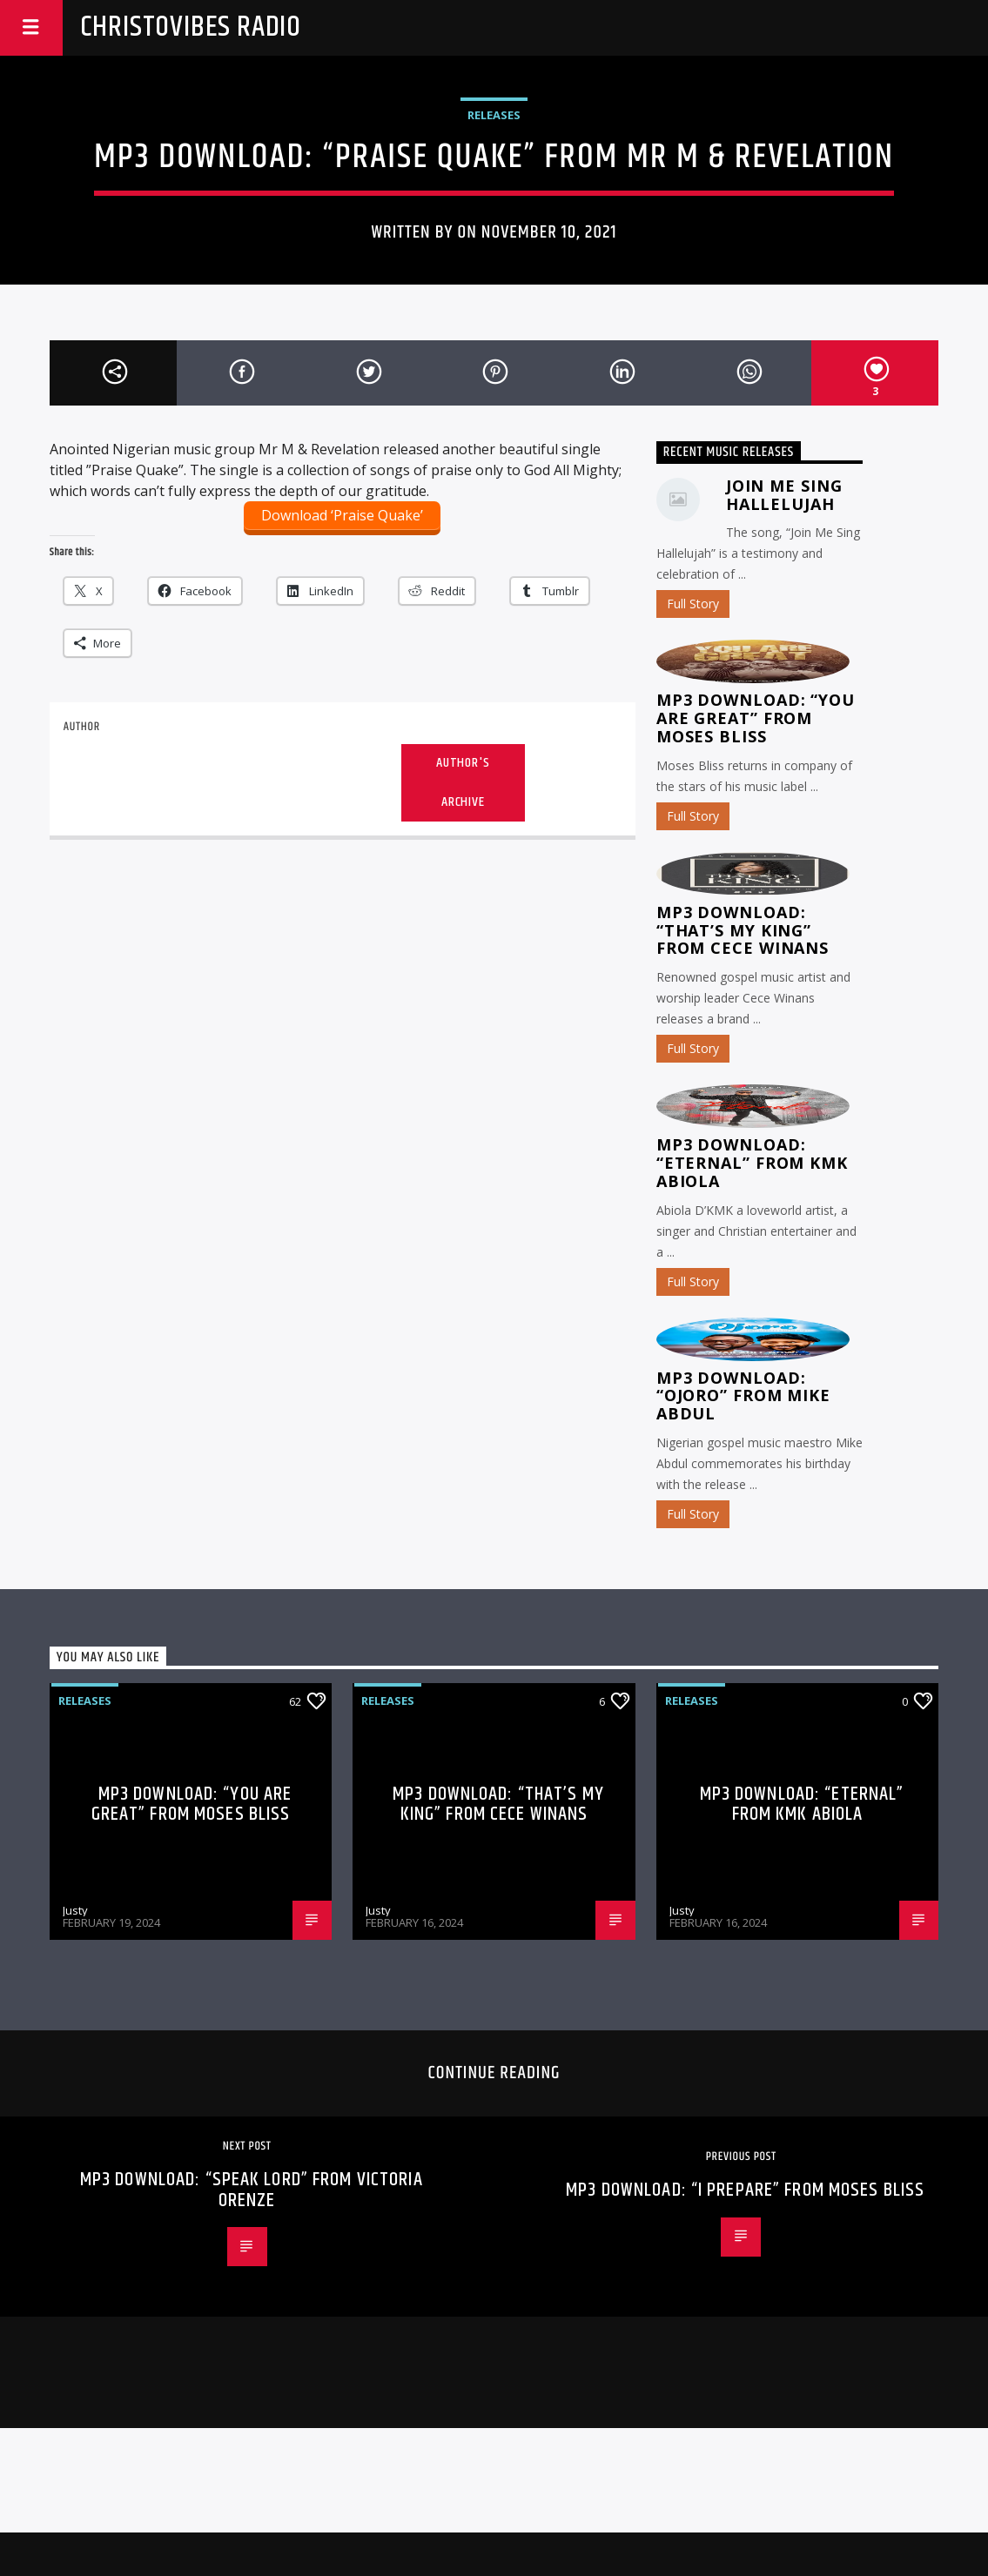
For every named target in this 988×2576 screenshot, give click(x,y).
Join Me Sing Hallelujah (784, 494)
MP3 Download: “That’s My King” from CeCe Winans (742, 930)
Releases (494, 115)
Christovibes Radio (190, 27)
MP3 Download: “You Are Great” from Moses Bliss (755, 718)
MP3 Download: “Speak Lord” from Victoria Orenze (251, 2190)
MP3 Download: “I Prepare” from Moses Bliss (745, 2190)
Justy (75, 1910)
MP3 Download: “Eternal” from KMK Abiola (752, 1162)
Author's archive (462, 782)
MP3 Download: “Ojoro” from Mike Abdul (743, 1396)
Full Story (693, 603)
